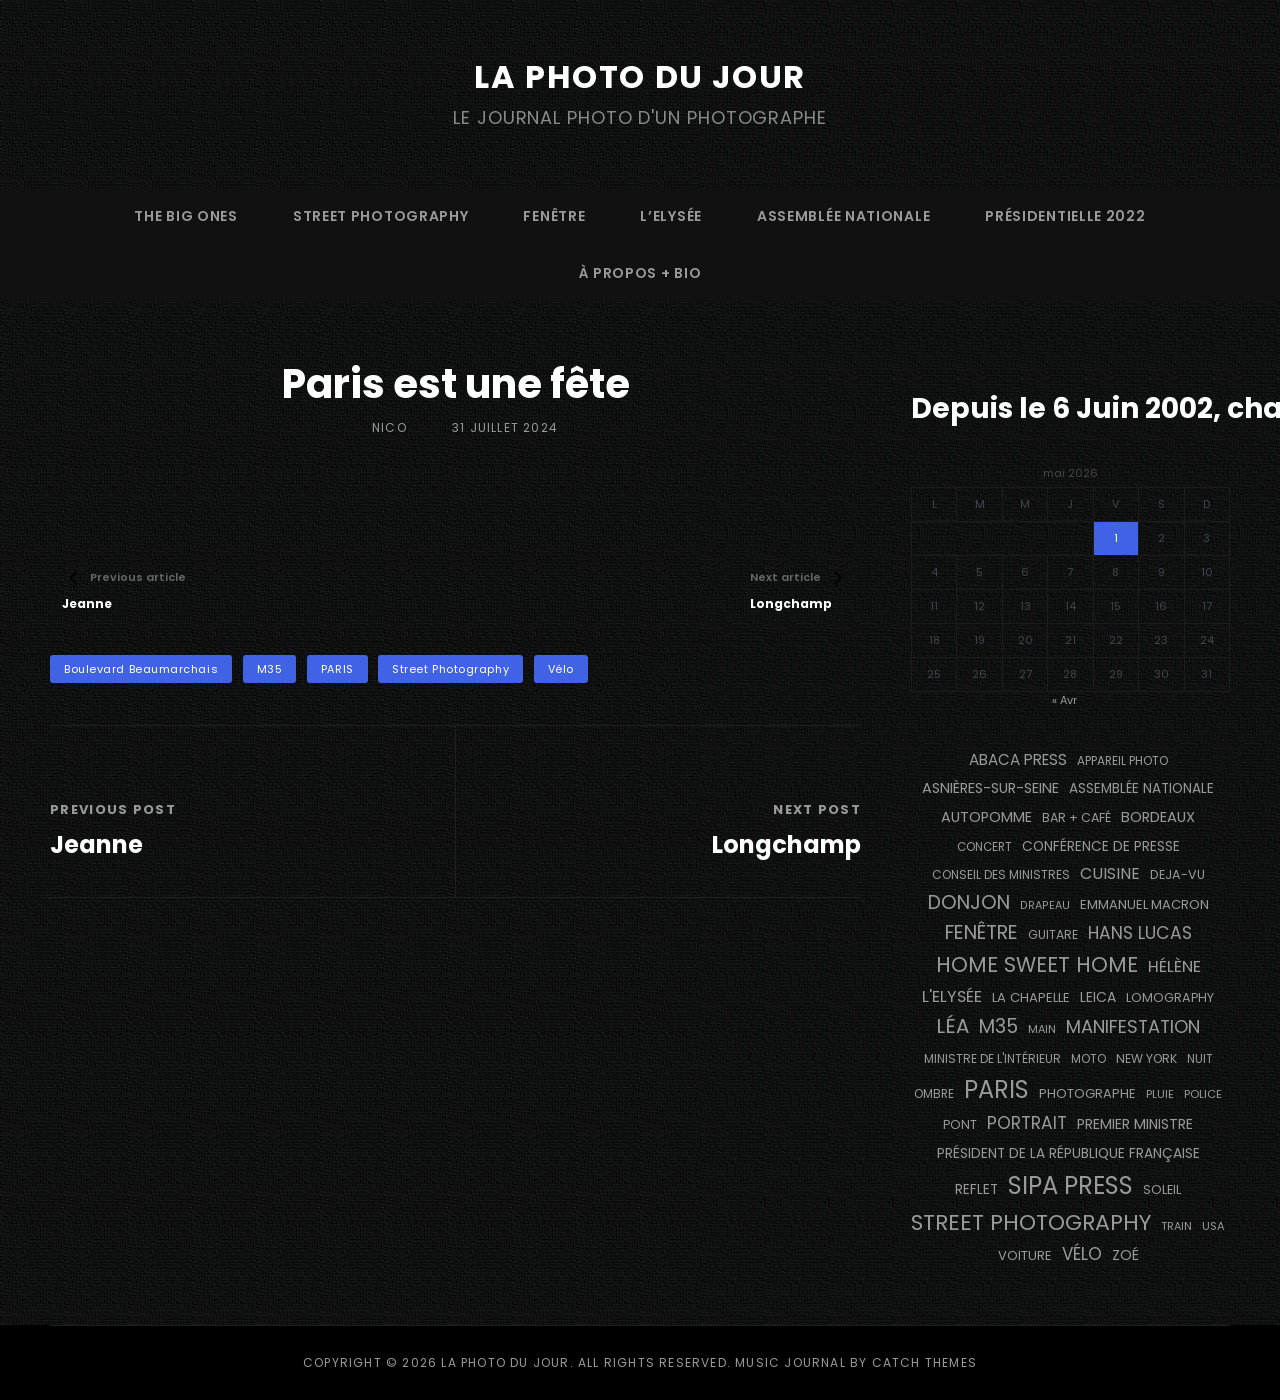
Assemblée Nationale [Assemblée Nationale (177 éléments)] (1141, 788)
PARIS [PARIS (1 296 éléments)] (996, 1089)
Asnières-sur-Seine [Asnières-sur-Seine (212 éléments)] (990, 788)
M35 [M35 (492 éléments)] (998, 1026)
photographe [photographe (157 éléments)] (1087, 1093)
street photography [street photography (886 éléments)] (1031, 1222)
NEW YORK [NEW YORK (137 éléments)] (1146, 1058)
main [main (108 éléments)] (1042, 1029)
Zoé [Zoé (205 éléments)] (1125, 1255)
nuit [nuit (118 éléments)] (1200, 1059)
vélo (561, 669)
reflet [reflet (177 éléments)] (976, 1189)
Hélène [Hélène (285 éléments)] (1174, 966)
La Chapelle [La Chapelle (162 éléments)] (1031, 997)
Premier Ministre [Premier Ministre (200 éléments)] (1135, 1124)
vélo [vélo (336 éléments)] (1082, 1254)
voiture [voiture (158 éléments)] (1025, 1255)
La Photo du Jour (640, 76)
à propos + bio (640, 273)
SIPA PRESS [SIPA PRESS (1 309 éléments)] (1070, 1185)
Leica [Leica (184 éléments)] (1098, 997)
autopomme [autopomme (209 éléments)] (986, 817)
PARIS (337, 669)
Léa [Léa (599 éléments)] (952, 1026)
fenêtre (554, 216)
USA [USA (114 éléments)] (1213, 1226)
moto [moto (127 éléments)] (1088, 1059)
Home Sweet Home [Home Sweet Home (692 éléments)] (1037, 964)
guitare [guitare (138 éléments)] (1053, 934)
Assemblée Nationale (843, 216)
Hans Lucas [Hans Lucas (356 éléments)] (1140, 933)
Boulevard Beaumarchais (141, 669)
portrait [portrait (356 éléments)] (1027, 1123)
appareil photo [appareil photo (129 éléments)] (1122, 761)
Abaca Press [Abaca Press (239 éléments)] (1018, 759)
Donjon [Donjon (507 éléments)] (969, 902)
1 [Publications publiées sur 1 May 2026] (1116, 538)
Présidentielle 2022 (1065, 216)
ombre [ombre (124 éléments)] (934, 1094)
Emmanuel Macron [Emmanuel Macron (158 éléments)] (1144, 904)
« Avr (1064, 700)
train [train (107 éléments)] (1176, 1226)
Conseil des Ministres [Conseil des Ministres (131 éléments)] (1001, 874)
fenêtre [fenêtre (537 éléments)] (981, 932)
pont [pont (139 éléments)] (960, 1124)
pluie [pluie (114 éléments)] (1160, 1094)
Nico (389, 427)
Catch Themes (924, 1362)
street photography (381, 216)
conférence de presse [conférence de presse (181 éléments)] (1101, 846)
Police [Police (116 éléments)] (1203, 1094)
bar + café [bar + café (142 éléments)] (1076, 817)
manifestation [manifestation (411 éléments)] (1133, 1026)
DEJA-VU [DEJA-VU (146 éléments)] (1177, 874)
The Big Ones (185, 216)
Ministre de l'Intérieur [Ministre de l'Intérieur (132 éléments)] (992, 1058)
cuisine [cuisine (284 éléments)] (1110, 873)
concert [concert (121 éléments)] (984, 847)
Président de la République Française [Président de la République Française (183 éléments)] (1068, 1153)
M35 (270, 669)
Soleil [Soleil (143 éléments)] (1162, 1189)
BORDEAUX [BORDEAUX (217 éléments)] (1158, 817)
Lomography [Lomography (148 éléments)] (1170, 997)
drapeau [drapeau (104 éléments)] (1045, 905)
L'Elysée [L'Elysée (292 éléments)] (952, 996)
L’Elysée (671, 216)
